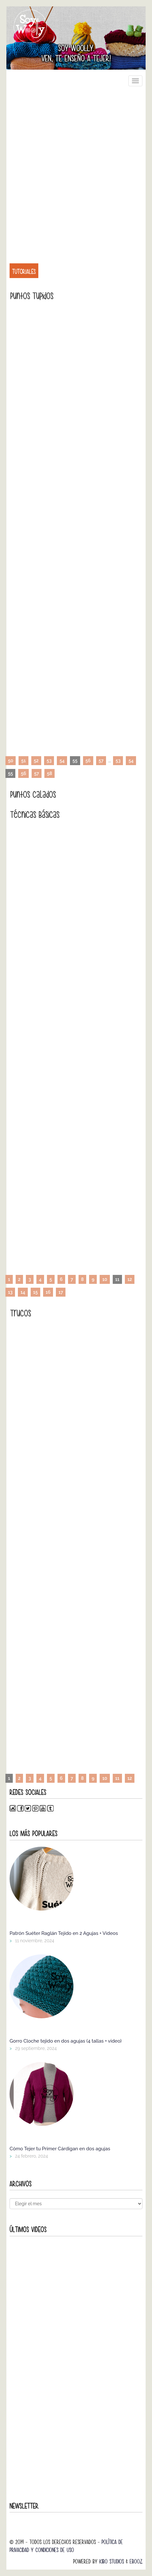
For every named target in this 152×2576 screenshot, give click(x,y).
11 (117, 1778)
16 (48, 1292)
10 (104, 1279)
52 (36, 760)
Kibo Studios (111, 2561)
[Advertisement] (76, 171)
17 (60, 1292)
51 (23, 760)
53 (49, 760)
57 (101, 760)
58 (49, 773)
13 (10, 1292)
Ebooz (136, 2561)
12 (129, 1279)
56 (88, 760)
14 (22, 1292)
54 (62, 760)
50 (10, 760)
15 (35, 1292)
